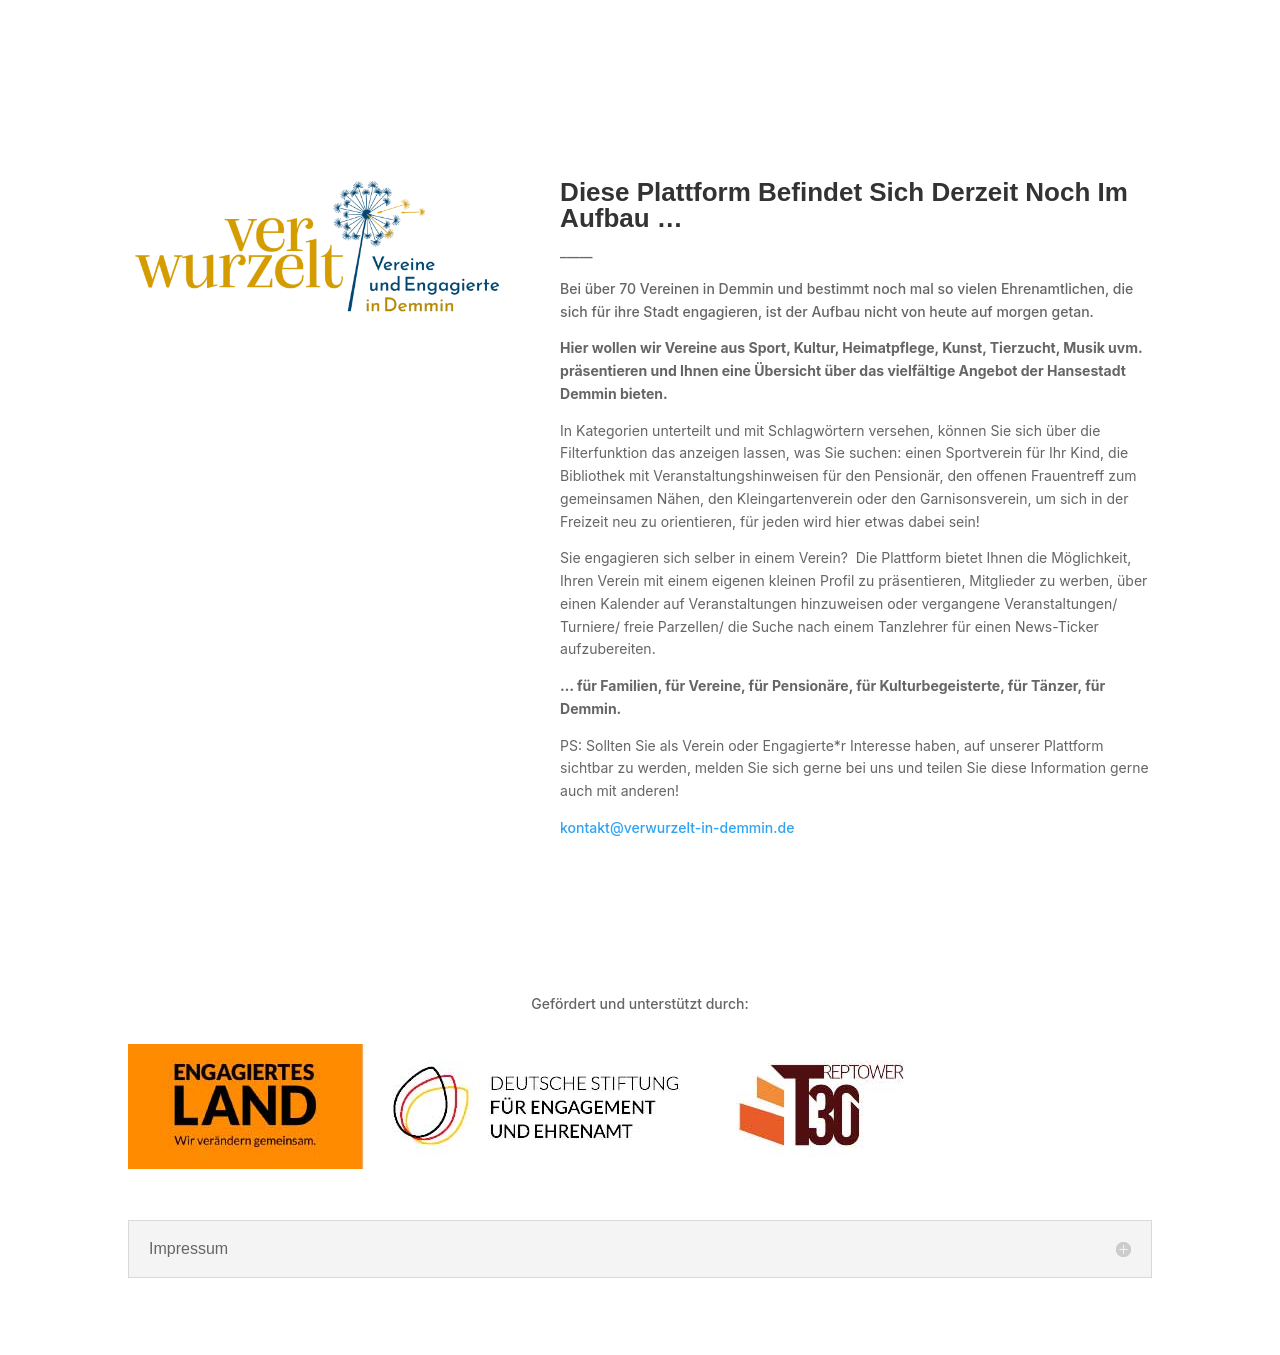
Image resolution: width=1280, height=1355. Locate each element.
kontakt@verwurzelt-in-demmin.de (677, 827)
